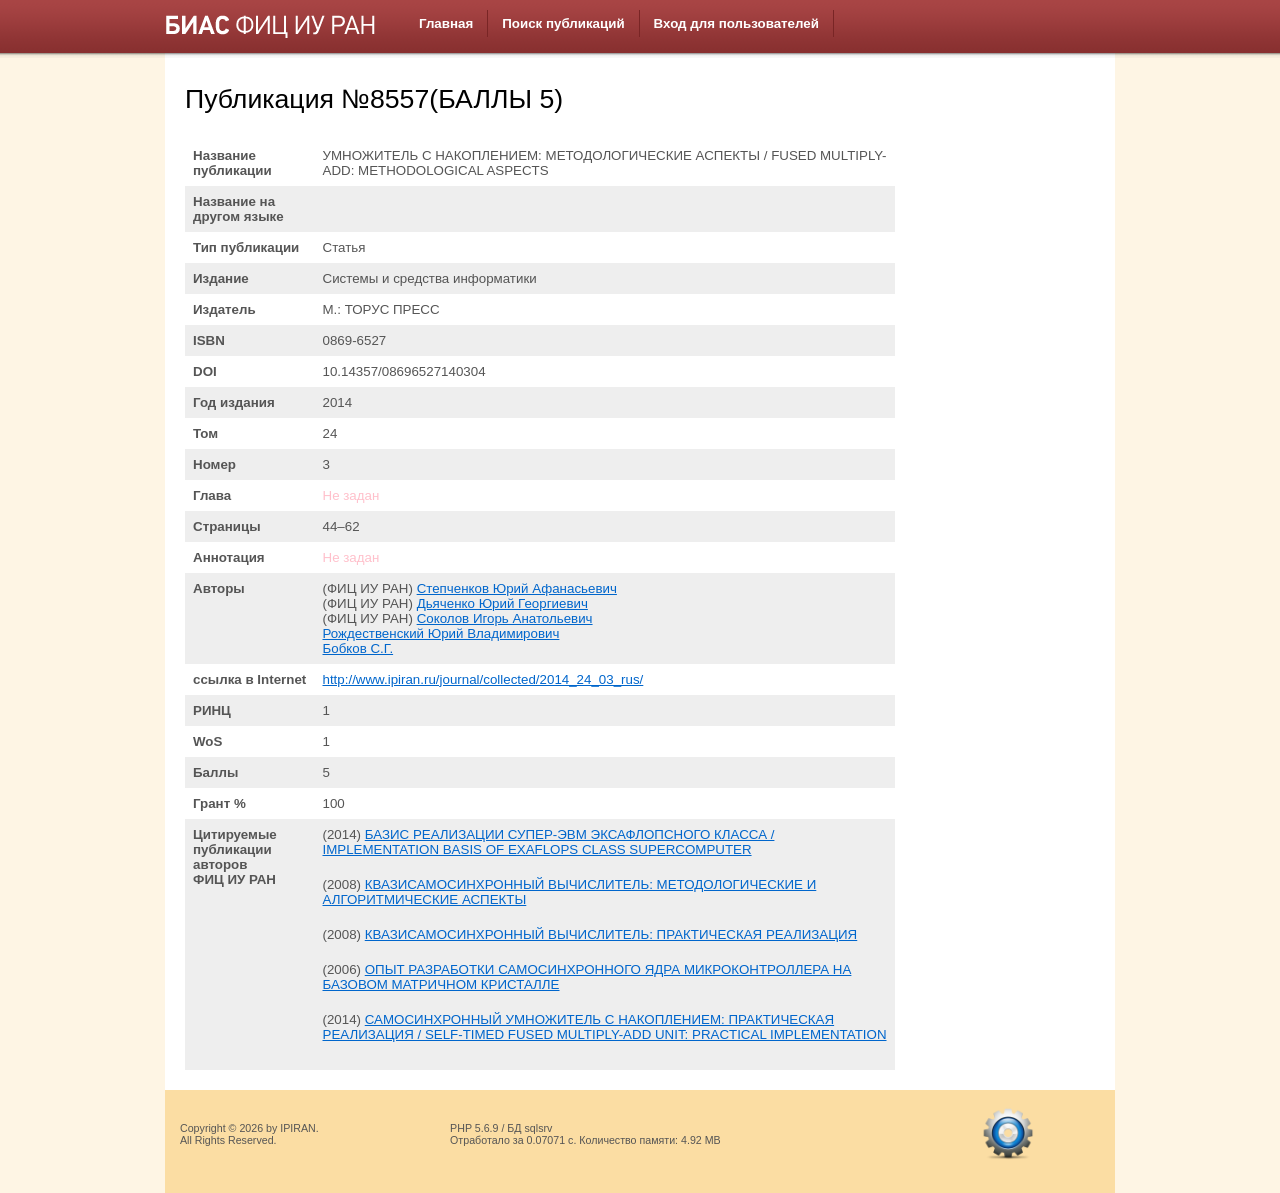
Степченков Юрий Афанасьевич (517, 588)
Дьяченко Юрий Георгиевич (502, 603)
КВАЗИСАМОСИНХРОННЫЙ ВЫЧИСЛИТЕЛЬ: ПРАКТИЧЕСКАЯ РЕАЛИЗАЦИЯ (611, 934)
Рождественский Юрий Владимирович (441, 633)
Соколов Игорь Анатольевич (505, 618)
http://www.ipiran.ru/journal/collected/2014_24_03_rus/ (483, 679)
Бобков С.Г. (358, 648)
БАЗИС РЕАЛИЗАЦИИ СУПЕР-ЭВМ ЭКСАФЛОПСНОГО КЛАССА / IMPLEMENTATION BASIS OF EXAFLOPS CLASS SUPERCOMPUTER (549, 842)
